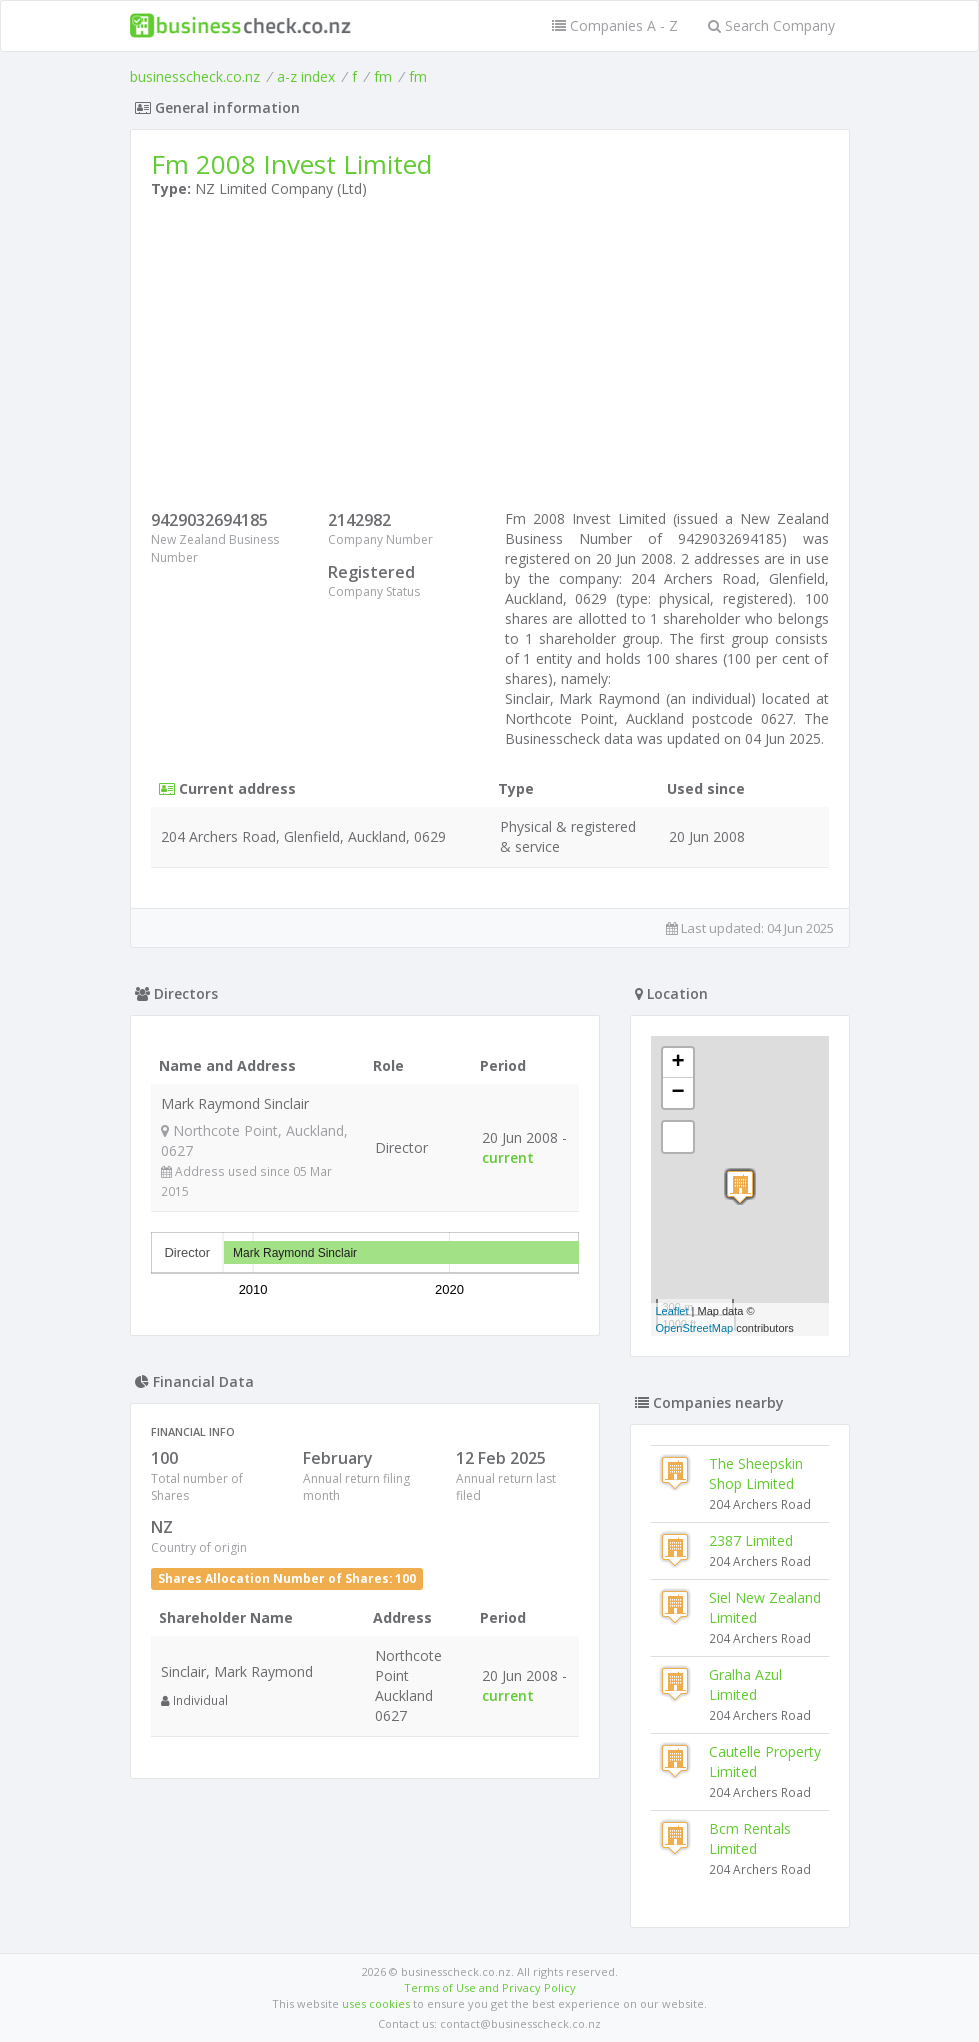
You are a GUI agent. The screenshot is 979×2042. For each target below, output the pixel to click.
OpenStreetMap (695, 1328)
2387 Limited (751, 1540)
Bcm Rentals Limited (750, 1838)
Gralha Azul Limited (745, 1684)
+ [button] (677, 1063)
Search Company (771, 25)
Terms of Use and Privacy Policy (490, 1987)
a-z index (306, 76)
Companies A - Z (615, 25)
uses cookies (376, 2003)
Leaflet (672, 1311)
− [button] (677, 1093)
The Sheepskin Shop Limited (756, 1473)
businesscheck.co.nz (195, 76)
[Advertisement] (490, 359)
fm (383, 76)
